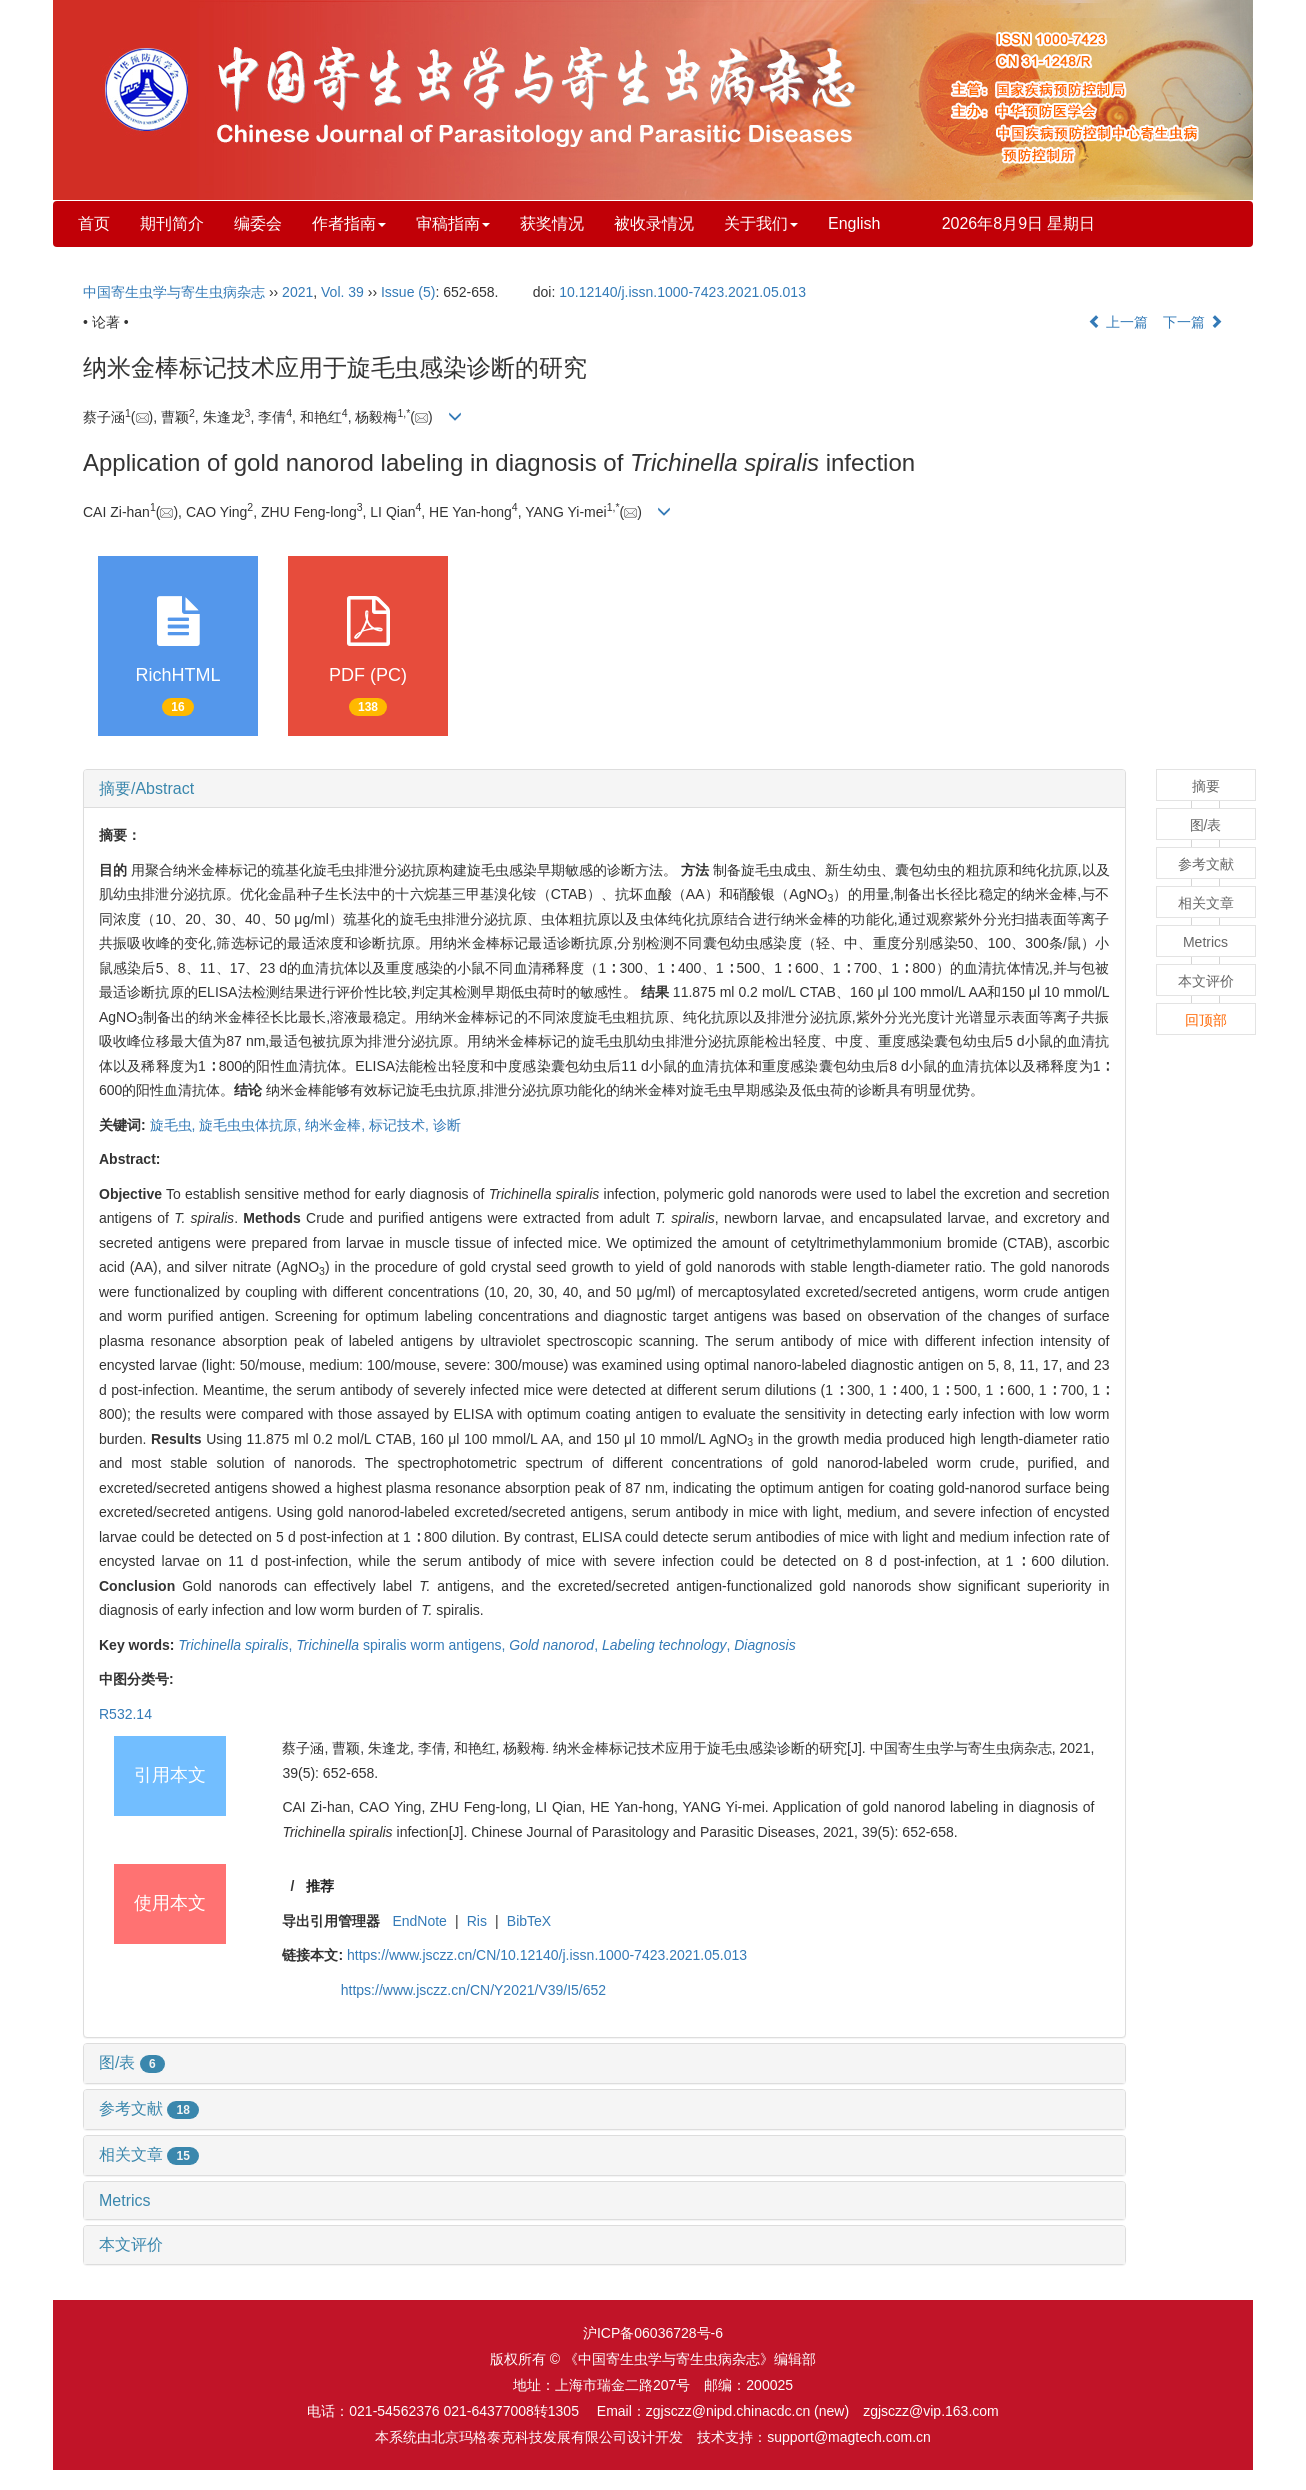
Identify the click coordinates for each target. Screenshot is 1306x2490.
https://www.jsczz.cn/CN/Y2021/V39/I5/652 (473, 1990)
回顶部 (1206, 1020)
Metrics (125, 2200)
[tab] (604, 789)
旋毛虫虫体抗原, (252, 1125)
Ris (477, 1921)
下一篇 (1193, 322)
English (854, 223)
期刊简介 (172, 223)
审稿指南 (453, 223)
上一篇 (1118, 322)
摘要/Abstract (146, 788)
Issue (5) (408, 292)
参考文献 (149, 2108)
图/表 (132, 2062)
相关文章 (149, 2154)
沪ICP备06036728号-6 (653, 2333)
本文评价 (131, 2244)
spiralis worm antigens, (402, 1645)
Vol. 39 (342, 292)
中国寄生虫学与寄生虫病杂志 (174, 292)
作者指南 (349, 223)
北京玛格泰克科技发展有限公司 (529, 2437)
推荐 (320, 1886)
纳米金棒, (337, 1125)
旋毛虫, (175, 1125)
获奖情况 (552, 223)
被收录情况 (654, 223)
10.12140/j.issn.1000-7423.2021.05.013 (682, 292)
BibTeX (529, 1921)
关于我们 (761, 223)
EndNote (419, 1921)
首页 (94, 223)
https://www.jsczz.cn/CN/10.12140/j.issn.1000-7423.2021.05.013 (547, 1955)
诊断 (447, 1125)
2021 (297, 292)
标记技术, (401, 1125)
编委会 (258, 223)
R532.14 (125, 1714)
